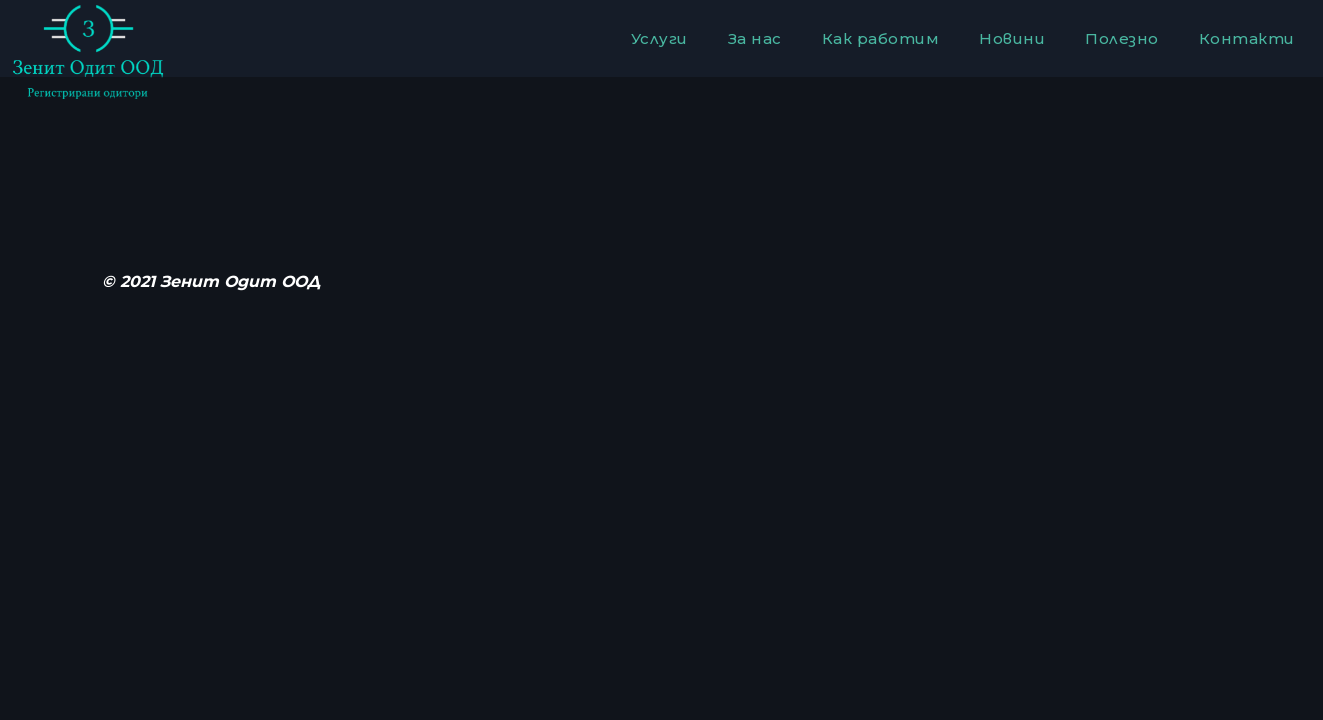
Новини (1012, 38)
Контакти (1247, 38)
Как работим (881, 38)
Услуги (659, 38)
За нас (755, 38)
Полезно (1122, 38)
